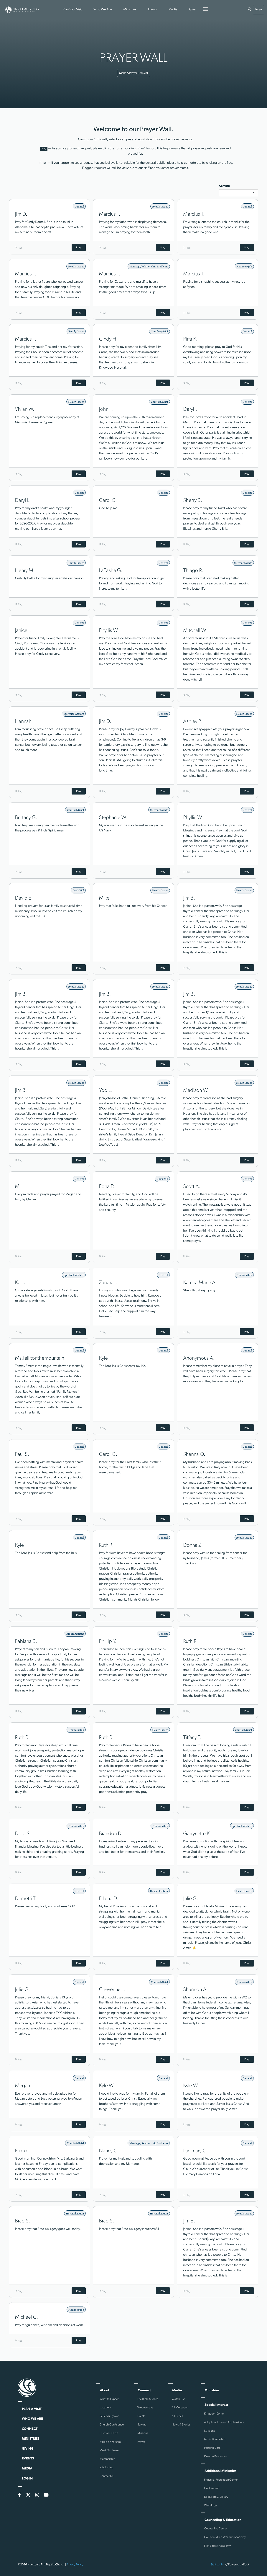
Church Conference (112, 2424)
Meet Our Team (109, 2450)
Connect (29, 2429)
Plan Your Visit (72, 9)
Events (152, 9)
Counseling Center (215, 2528)
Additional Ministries (220, 2471)
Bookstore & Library (216, 2496)
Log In (27, 2478)
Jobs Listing (106, 2467)
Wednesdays (145, 2407)
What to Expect (109, 2399)
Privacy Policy (74, 2564)
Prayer (141, 2442)
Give (192, 9)
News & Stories (181, 2424)
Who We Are (102, 9)
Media (173, 9)
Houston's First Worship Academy (225, 2537)
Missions (142, 2433)
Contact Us (106, 2476)
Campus (224, 185)
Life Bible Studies (147, 2399)
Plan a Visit (32, 2409)
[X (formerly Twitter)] (28, 2495)
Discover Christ (109, 2433)
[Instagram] (37, 2495)
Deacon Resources (215, 2456)
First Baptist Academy (217, 2545)
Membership (107, 2459)
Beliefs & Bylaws (109, 2416)
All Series (177, 2416)
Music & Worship (110, 2442)
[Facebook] (19, 2495)
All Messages (180, 2407)
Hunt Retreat (211, 2488)
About (104, 2390)
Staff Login (217, 2564)
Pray (78, 247)
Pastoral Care (212, 2447)
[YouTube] (46, 2495)
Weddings (210, 2505)
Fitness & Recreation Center (221, 2479)
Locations (105, 2407)
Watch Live (178, 2399)
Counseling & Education (223, 2520)
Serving (141, 2424)
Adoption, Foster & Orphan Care (224, 2422)
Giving (27, 2449)
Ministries (129, 9)
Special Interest (216, 2405)
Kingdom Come (214, 2413)
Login (258, 9)
